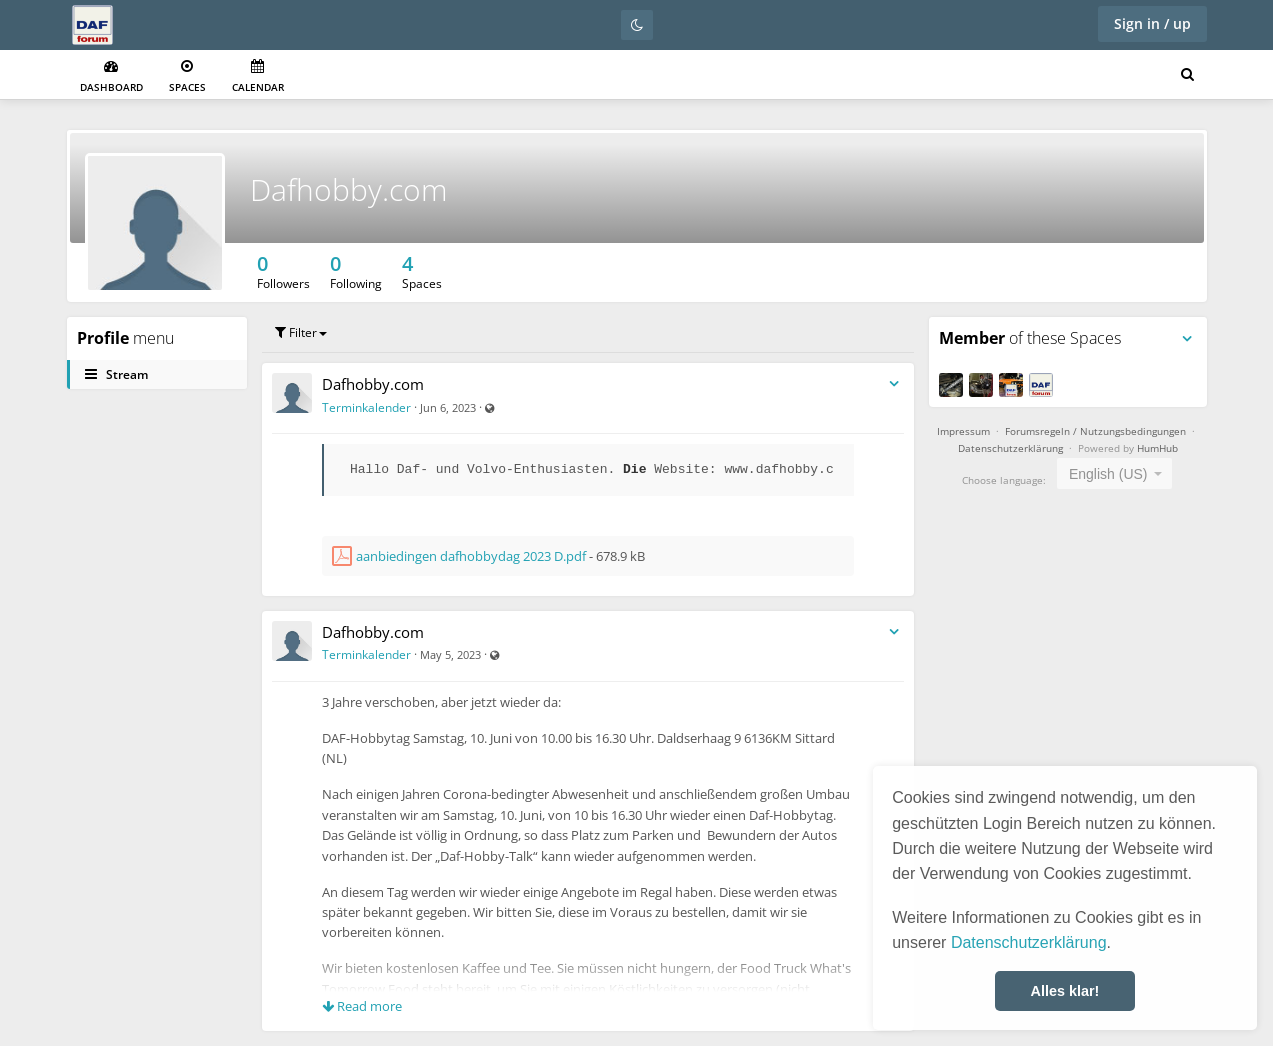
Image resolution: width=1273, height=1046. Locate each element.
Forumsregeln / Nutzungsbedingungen (1095, 431)
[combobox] (1114, 473)
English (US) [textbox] (1108, 474)
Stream (116, 374)
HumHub (1157, 448)
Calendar (258, 76)
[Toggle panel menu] (1187, 339)
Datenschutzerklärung (1029, 942)
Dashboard (111, 76)
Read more (362, 1006)
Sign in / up (1152, 23)
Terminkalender (366, 407)
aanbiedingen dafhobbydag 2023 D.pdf (471, 556)
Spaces (187, 76)
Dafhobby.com (349, 189)
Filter (301, 332)
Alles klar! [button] (1065, 991)
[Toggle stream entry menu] (894, 384)
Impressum (963, 431)
